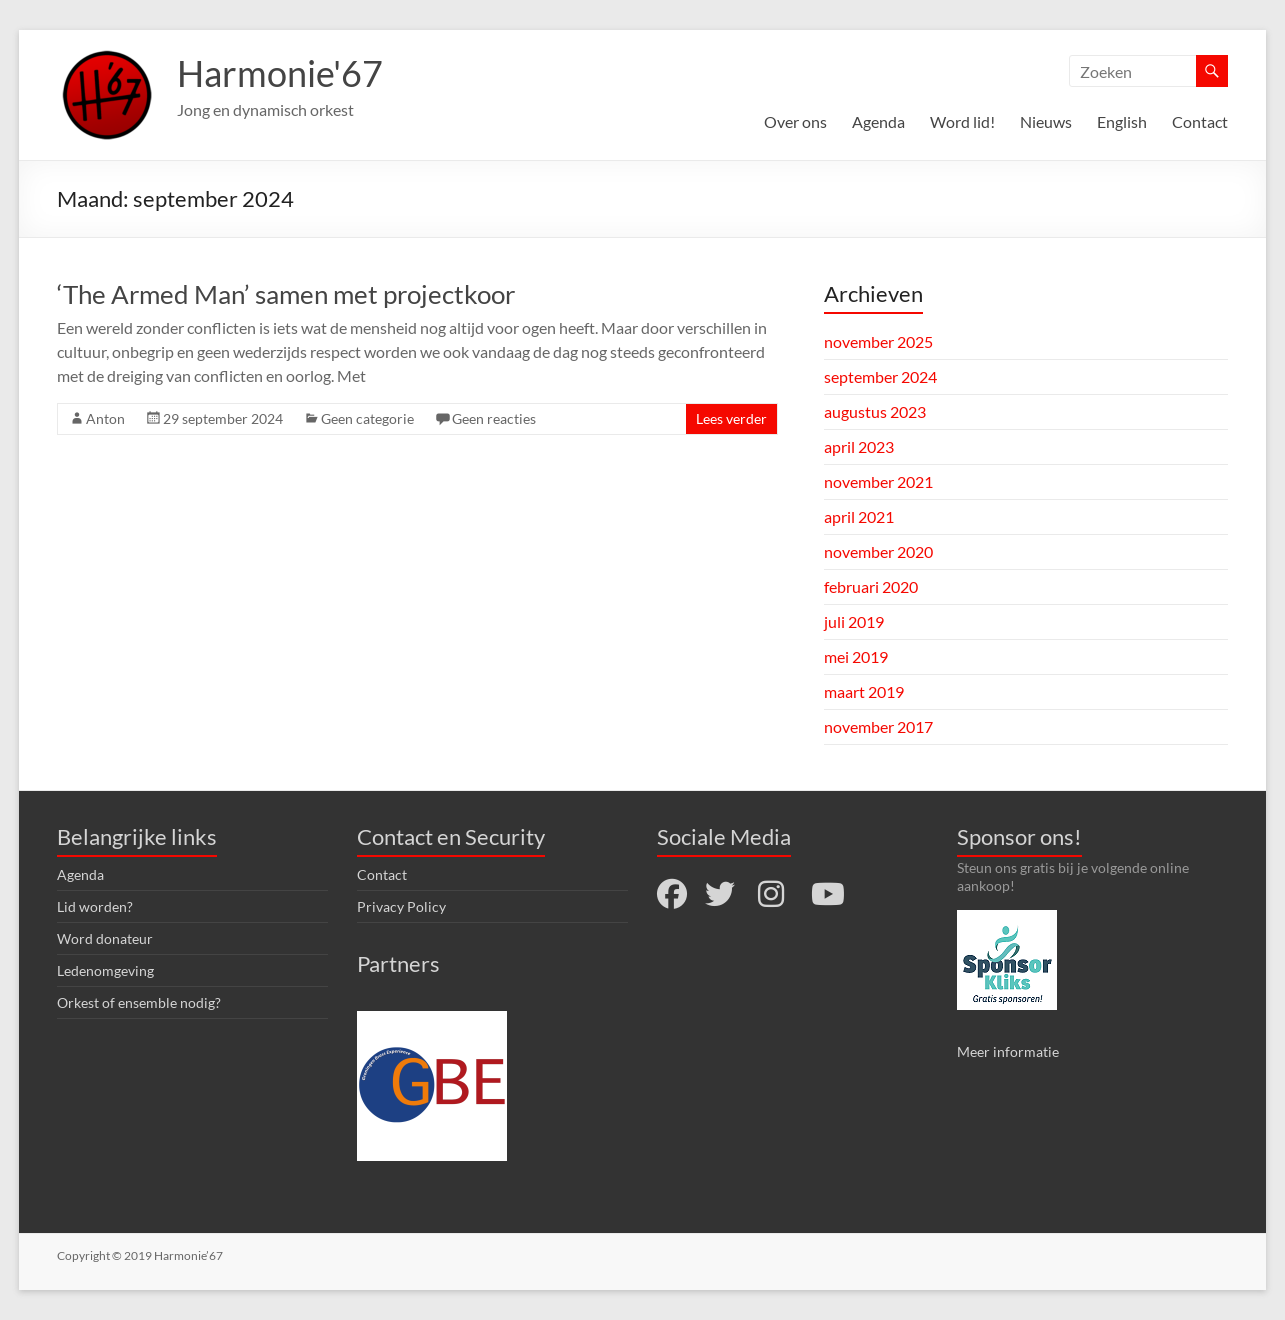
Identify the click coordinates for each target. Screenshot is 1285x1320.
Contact (1200, 121)
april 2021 (859, 516)
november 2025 (878, 341)
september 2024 (880, 376)
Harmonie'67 (280, 73)
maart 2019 (864, 691)
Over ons (795, 121)
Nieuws (1046, 121)
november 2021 (878, 481)
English (1122, 121)
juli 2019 (854, 621)
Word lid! (962, 121)
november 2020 (878, 551)
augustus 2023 (875, 411)
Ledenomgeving (105, 970)
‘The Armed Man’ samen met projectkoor (286, 294)
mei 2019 (856, 656)
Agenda (878, 121)
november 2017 (878, 726)
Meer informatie (1008, 1051)
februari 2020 (871, 586)
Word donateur (105, 938)
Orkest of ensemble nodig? (139, 1002)
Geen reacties (494, 418)
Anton (105, 418)
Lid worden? (95, 906)
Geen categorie (367, 418)
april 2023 (859, 446)
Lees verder (731, 418)
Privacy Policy (401, 906)
